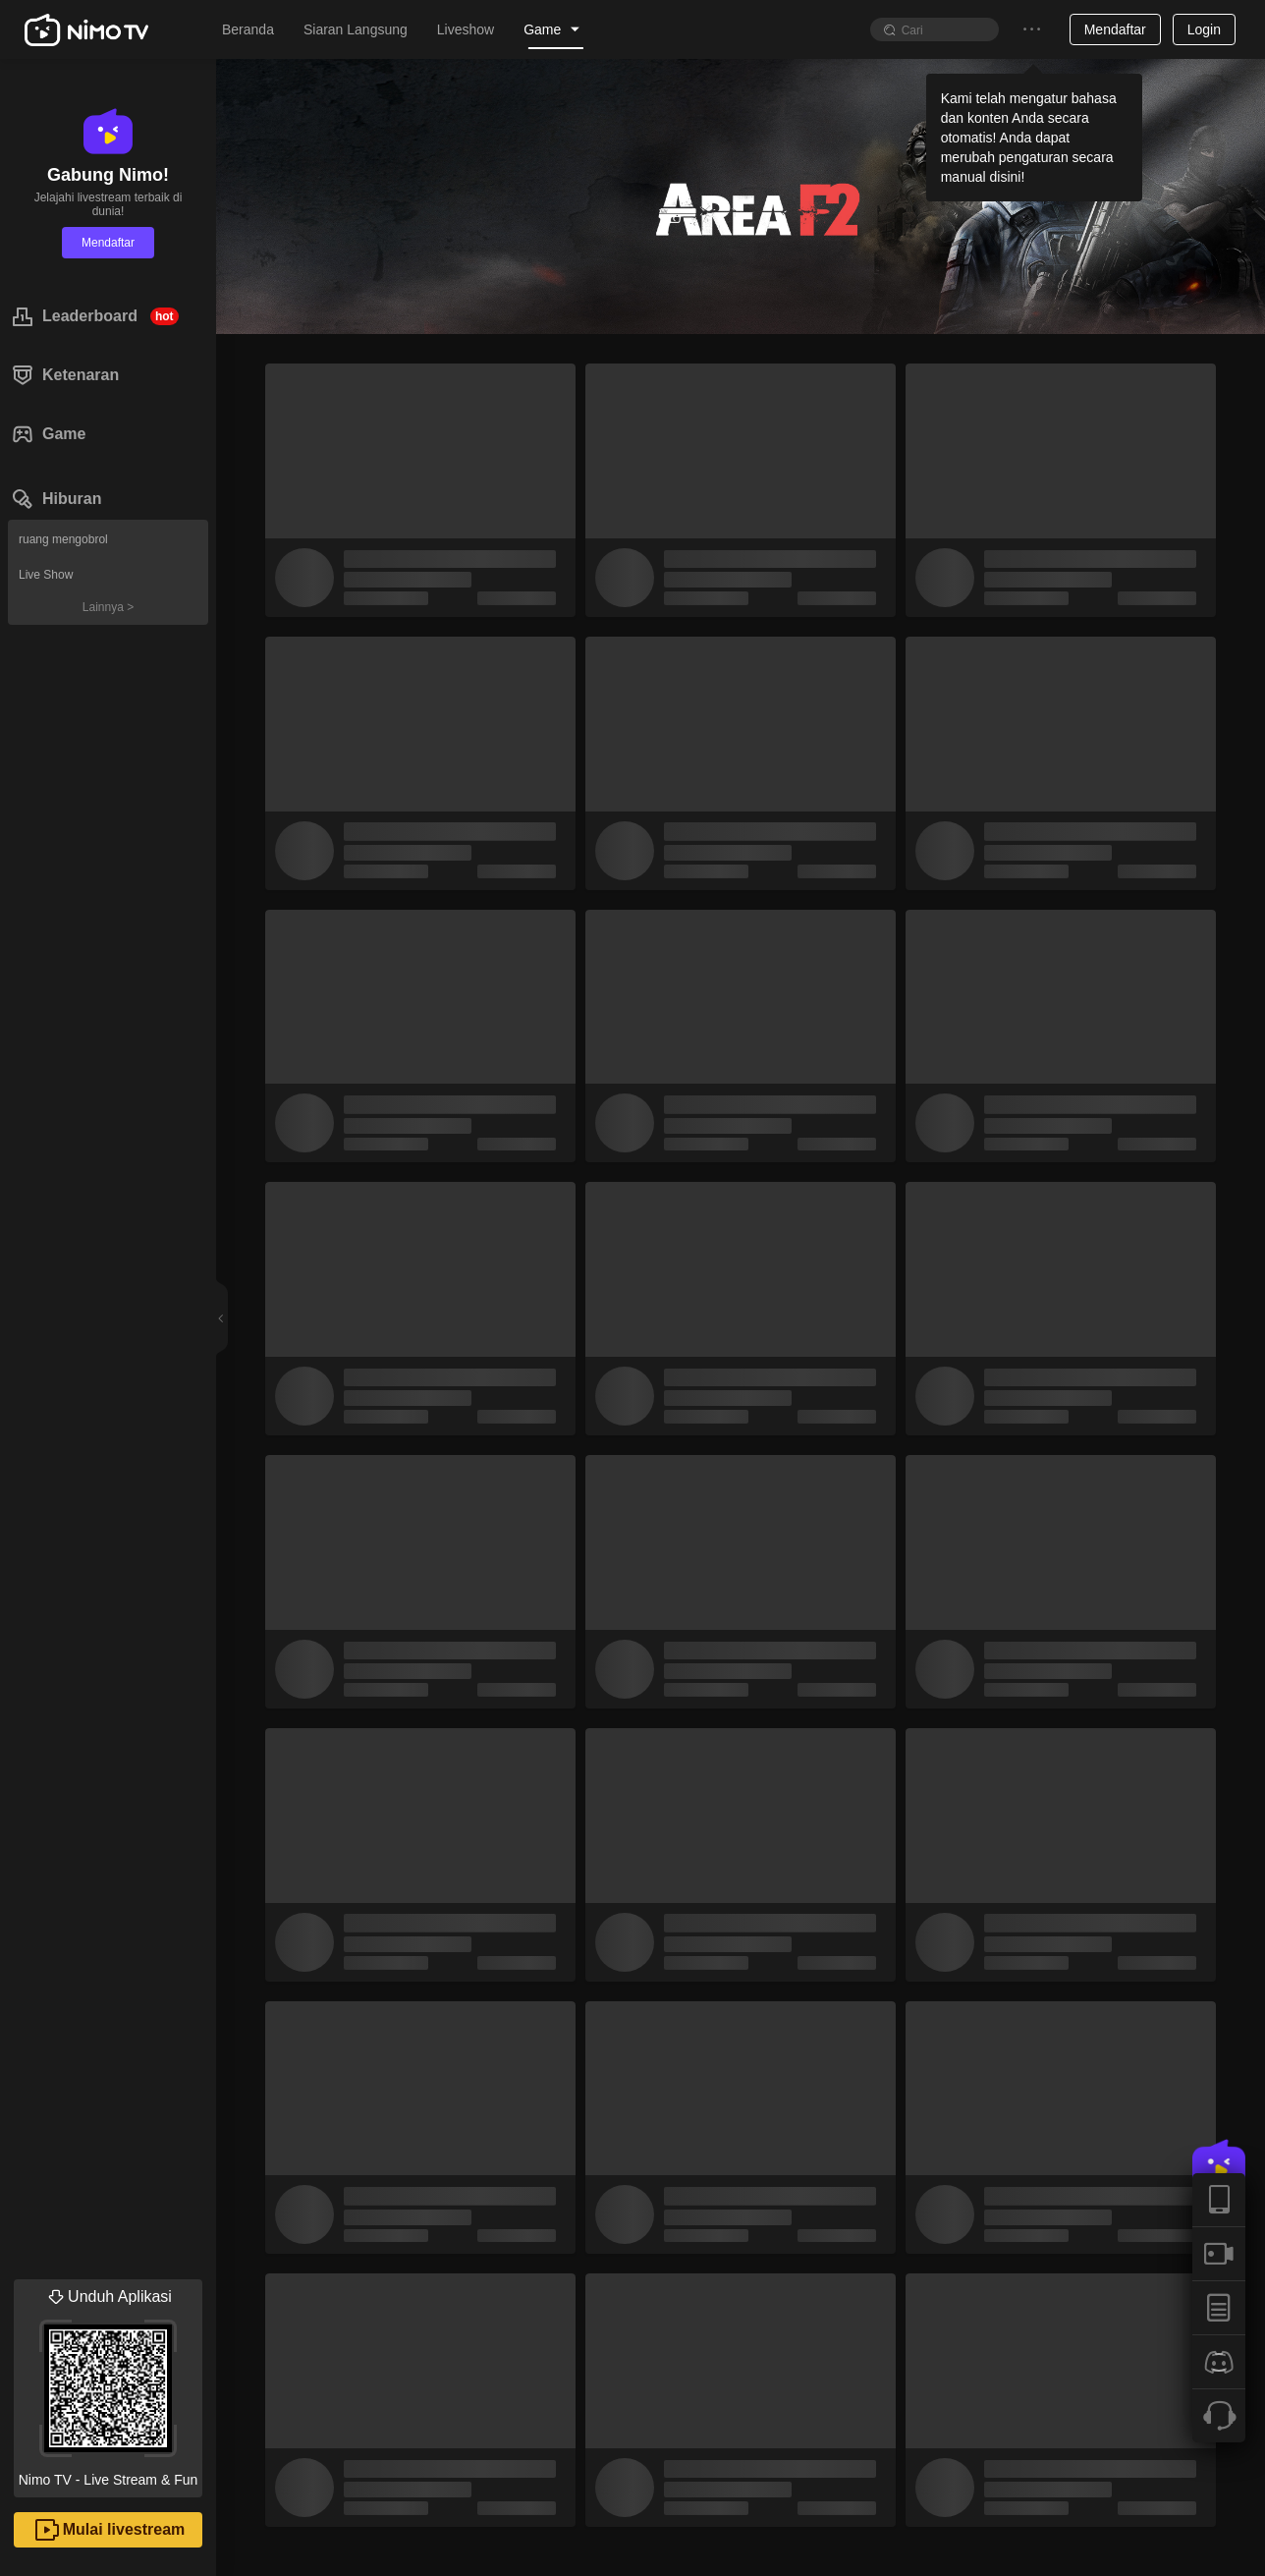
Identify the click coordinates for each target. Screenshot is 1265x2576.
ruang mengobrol (63, 539)
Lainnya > (108, 607)
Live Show (46, 575)
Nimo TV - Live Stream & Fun (108, 2383)
